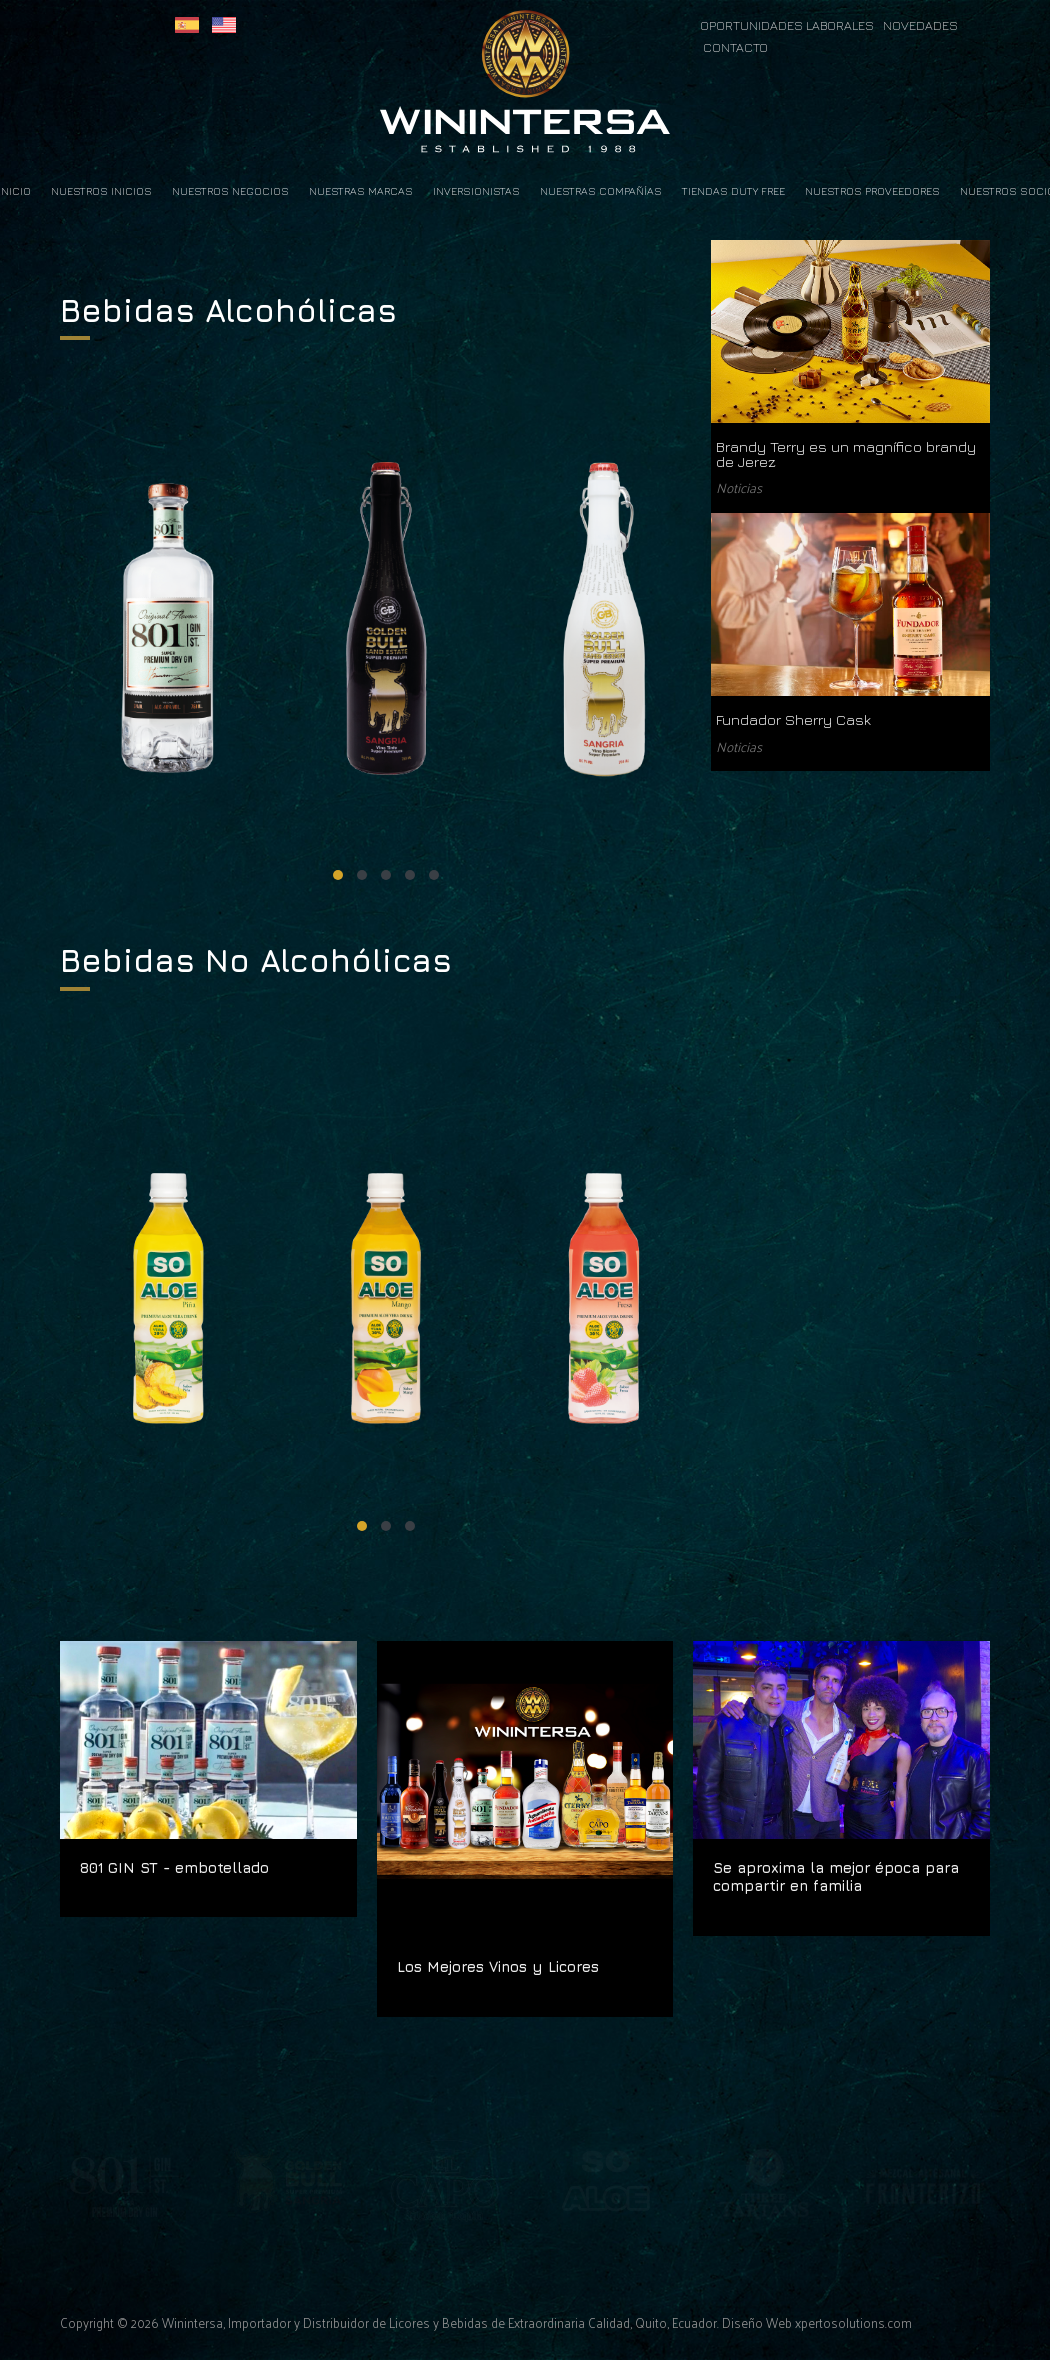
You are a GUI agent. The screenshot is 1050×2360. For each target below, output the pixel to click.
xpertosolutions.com (853, 2322)
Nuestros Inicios (101, 191)
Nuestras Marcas (361, 191)
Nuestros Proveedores (872, 191)
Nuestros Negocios (230, 191)
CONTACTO (735, 47)
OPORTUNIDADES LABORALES (788, 25)
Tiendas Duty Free (733, 191)
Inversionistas (476, 191)
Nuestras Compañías (601, 191)
